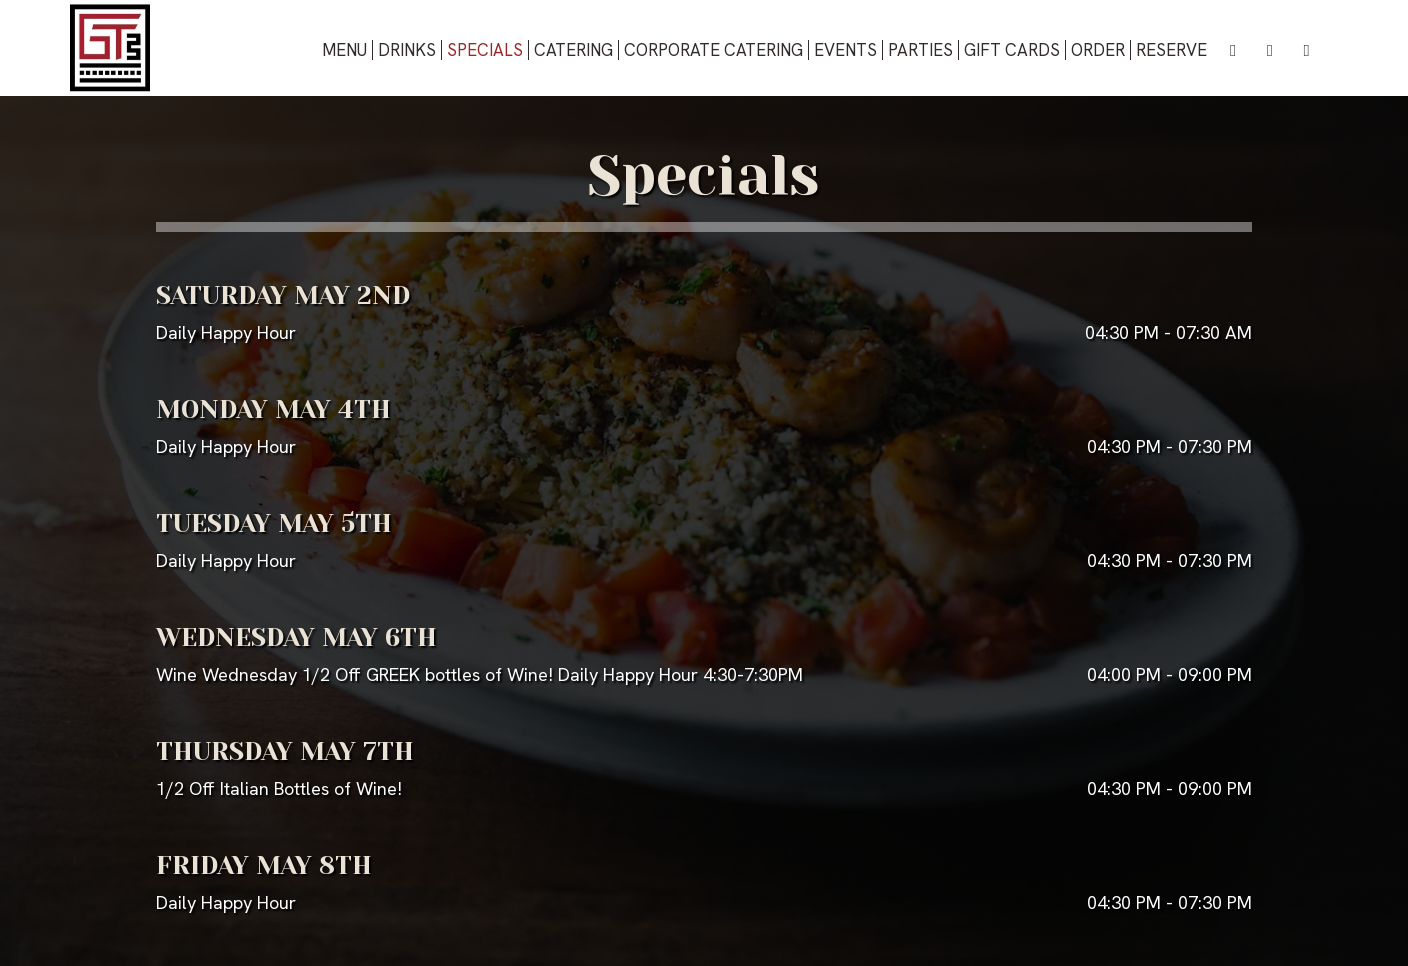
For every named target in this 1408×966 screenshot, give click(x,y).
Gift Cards (1012, 50)
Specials (485, 50)
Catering (573, 50)
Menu (344, 50)
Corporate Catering (713, 50)
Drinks (407, 50)
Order (1098, 50)
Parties (920, 50)
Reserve (1171, 50)
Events (845, 50)
